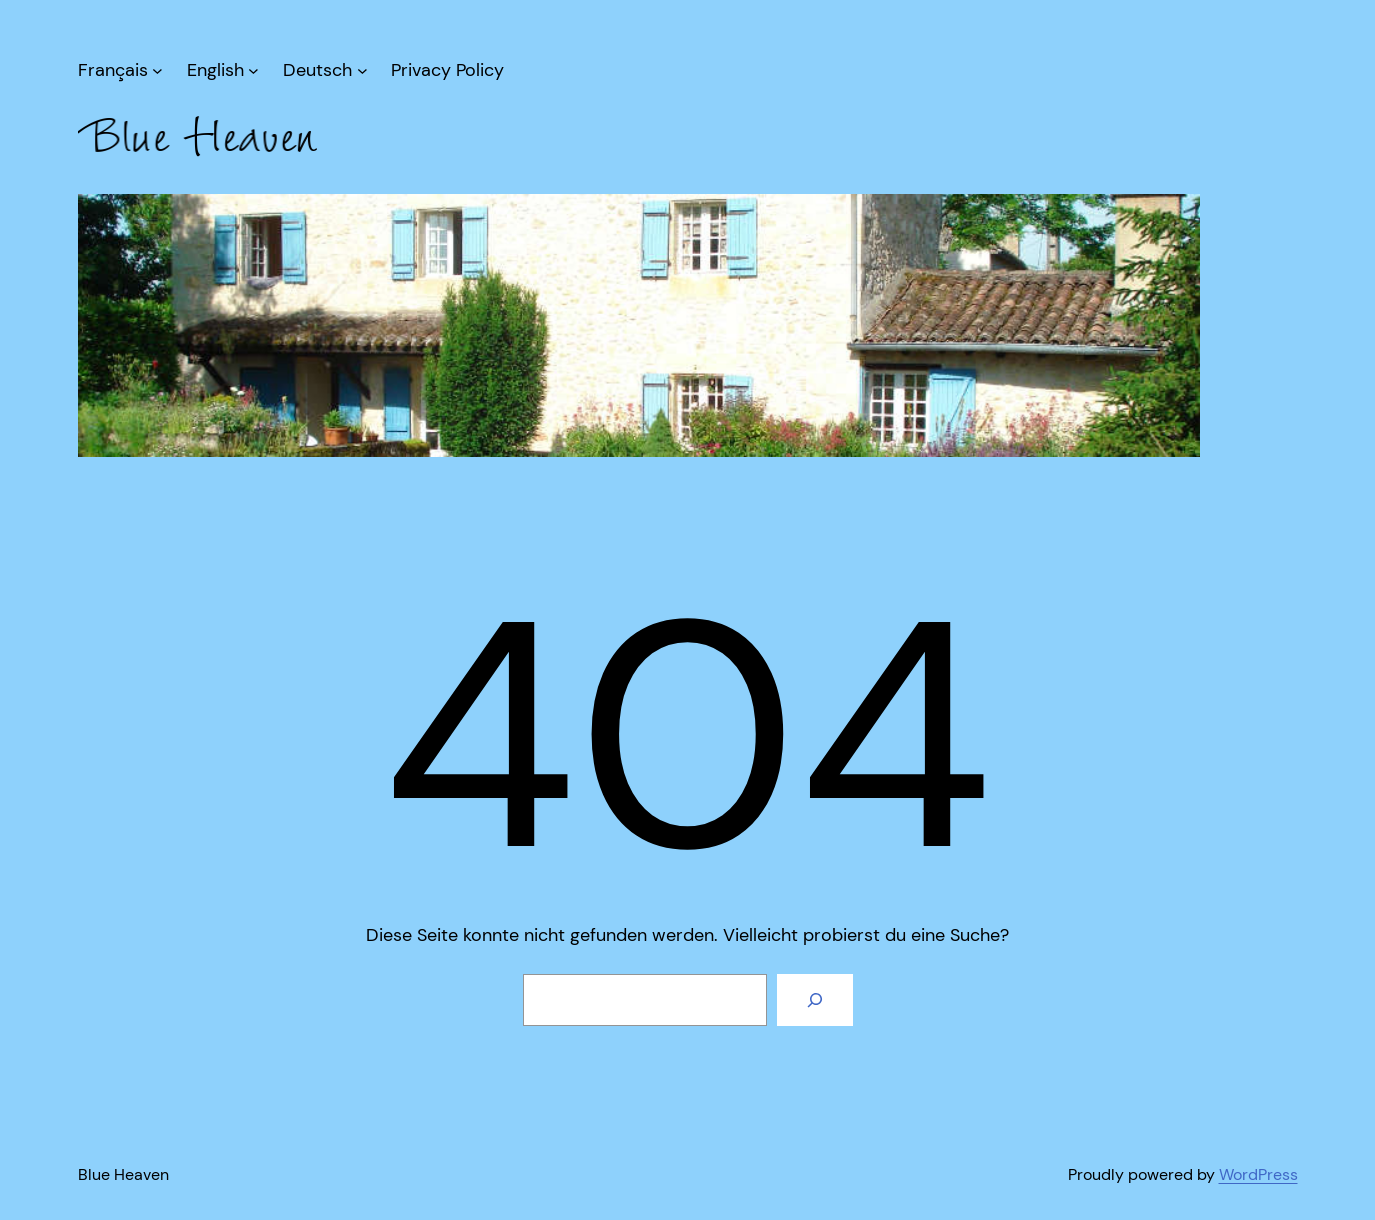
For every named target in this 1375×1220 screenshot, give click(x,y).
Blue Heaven (123, 1174)
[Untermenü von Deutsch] (325, 70)
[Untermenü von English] (223, 70)
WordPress (1258, 1174)
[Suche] (815, 1000)
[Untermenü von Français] (120, 70)
